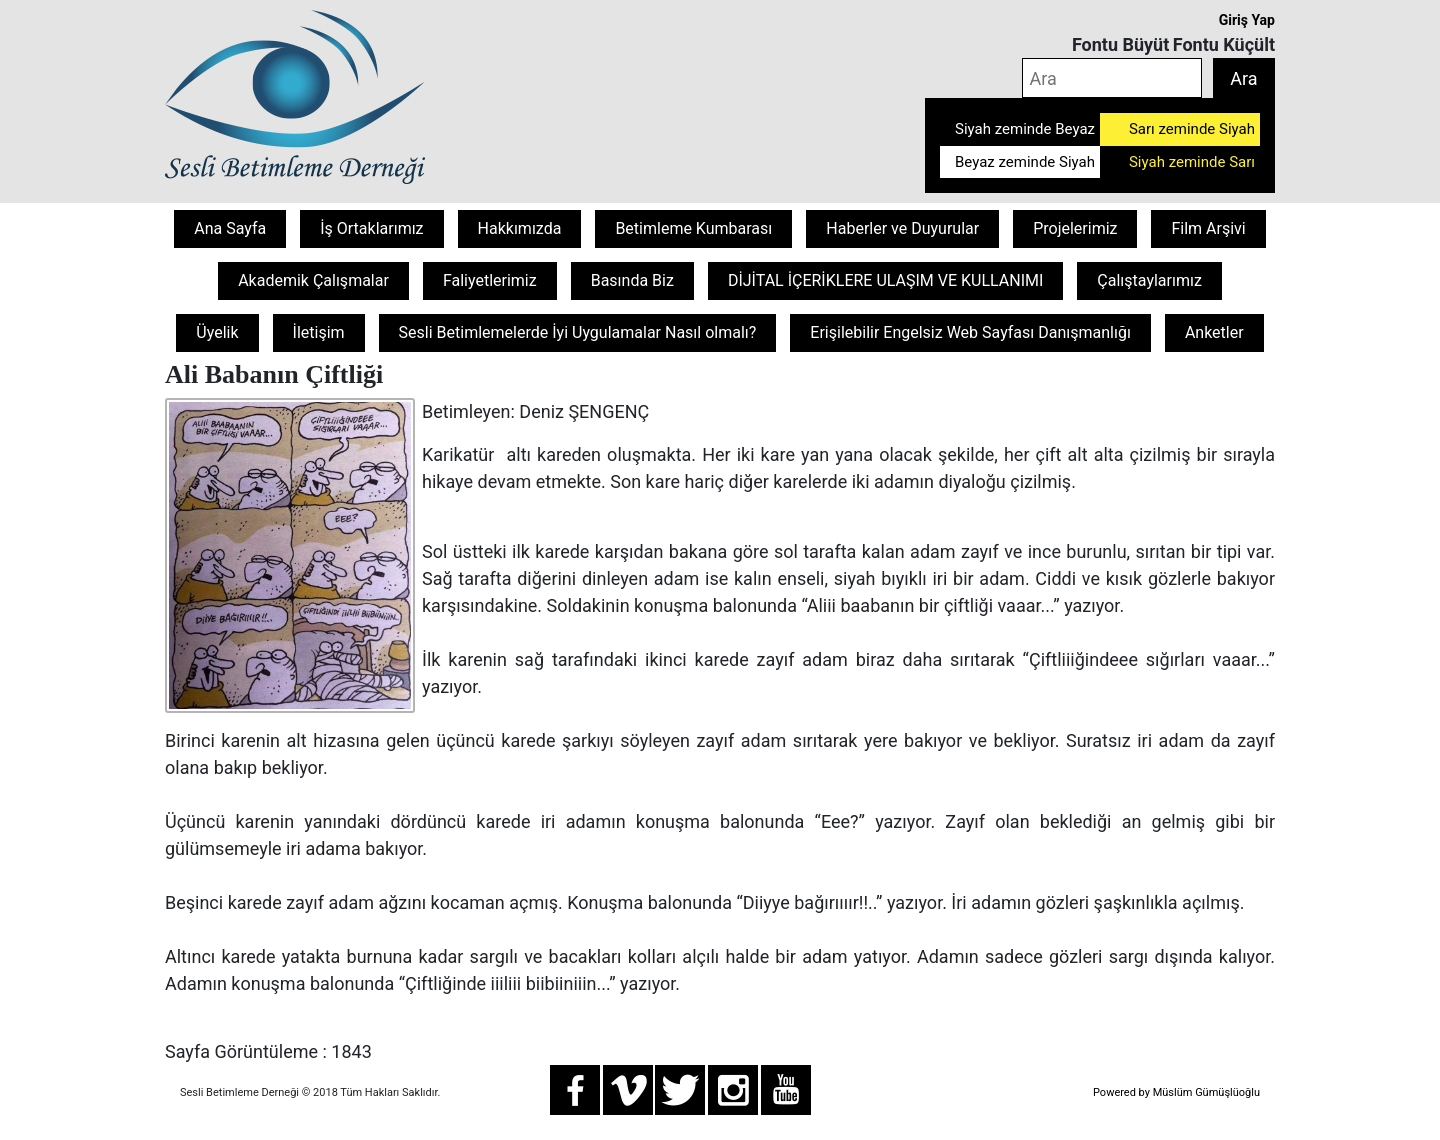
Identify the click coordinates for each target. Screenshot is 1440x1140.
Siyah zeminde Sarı (1192, 162)
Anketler (1214, 332)
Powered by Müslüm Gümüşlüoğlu (1176, 1092)
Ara (1243, 78)
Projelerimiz (1075, 228)
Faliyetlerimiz (490, 280)
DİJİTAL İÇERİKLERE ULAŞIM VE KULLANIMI (885, 280)
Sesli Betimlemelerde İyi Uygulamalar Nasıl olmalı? (578, 332)
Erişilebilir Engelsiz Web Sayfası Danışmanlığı (970, 332)
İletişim (319, 332)
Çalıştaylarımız (1149, 280)
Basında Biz (632, 280)
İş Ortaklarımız (371, 228)
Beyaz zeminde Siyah (1025, 162)
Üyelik (217, 332)
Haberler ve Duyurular (902, 228)
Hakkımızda (520, 228)
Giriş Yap (1247, 20)
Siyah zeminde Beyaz (1025, 129)
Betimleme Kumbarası (693, 228)
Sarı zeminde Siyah (1192, 129)
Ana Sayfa (230, 228)
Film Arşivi (1208, 228)
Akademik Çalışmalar (313, 280)
